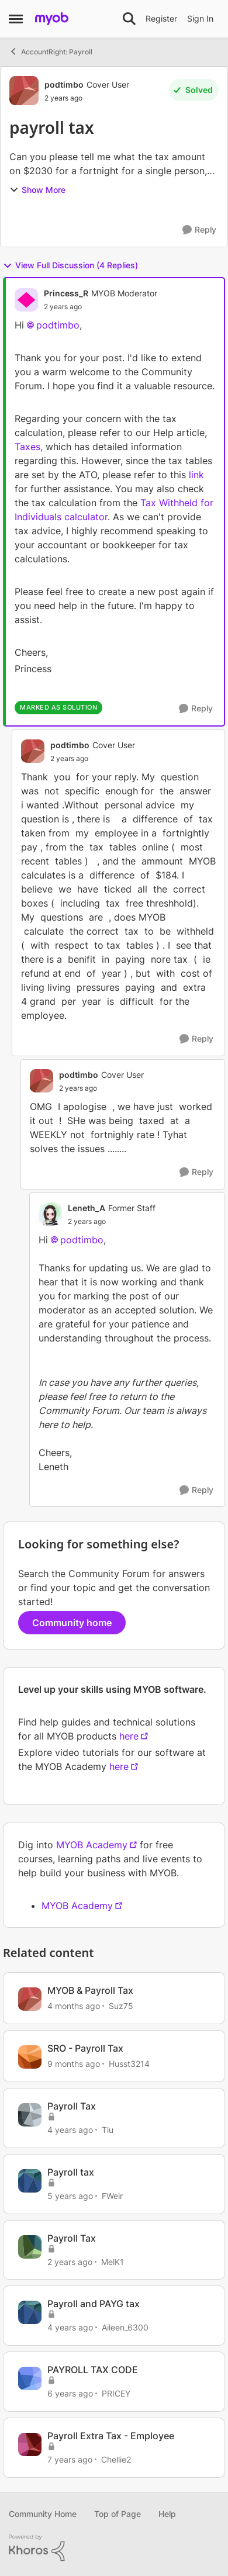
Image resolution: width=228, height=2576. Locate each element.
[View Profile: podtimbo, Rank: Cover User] (24, 90)
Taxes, (30, 446)
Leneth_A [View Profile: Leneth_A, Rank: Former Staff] (86, 1208)
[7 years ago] (69, 2459)
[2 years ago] (69, 2261)
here (129, 1736)
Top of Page (117, 2514)
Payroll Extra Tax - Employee (110, 2436)
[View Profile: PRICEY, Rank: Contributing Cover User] (30, 2378)
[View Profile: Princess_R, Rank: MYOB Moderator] (26, 300)
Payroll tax (70, 2172)
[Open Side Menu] (16, 18)
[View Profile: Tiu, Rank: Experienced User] (30, 2115)
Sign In (200, 18)
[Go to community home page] (52, 19)
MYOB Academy (91, 1845)
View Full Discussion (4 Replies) (70, 265)
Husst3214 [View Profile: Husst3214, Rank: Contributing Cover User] (129, 2064)
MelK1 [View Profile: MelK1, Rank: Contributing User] (112, 2261)
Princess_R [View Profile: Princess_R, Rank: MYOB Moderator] (66, 293)
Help (167, 2514)
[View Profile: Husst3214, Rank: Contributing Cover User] (30, 2057)
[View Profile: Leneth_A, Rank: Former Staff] (50, 1214)
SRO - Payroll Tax (85, 2048)
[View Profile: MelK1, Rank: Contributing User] (30, 2247)
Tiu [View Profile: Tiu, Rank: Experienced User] (107, 2130)
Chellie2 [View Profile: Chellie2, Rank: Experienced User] (116, 2459)
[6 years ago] (70, 2393)
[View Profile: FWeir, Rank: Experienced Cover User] (30, 2181)
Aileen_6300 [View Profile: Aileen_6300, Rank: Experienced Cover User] (125, 2327)
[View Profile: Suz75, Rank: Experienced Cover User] (30, 1999)
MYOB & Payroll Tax (90, 1990)
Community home (72, 1622)
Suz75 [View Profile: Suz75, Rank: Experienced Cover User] (121, 2006)
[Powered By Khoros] (114, 2547)
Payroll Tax (71, 2106)
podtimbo (58, 325)
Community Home (43, 2514)
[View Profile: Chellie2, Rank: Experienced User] (30, 2444)
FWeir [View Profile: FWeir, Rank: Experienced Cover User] (112, 2196)
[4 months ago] (73, 2006)
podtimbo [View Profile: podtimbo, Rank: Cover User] (64, 84)
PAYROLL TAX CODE (92, 2370)
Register (161, 18)
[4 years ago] (70, 2130)
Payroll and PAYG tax (93, 2303)
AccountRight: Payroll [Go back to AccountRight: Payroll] (50, 51)
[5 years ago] (70, 2196)
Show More (37, 190)
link (196, 474)
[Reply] (199, 230)
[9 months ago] (73, 2064)
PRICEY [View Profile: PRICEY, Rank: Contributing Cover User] (116, 2393)
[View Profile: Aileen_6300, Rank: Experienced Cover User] (30, 2312)
